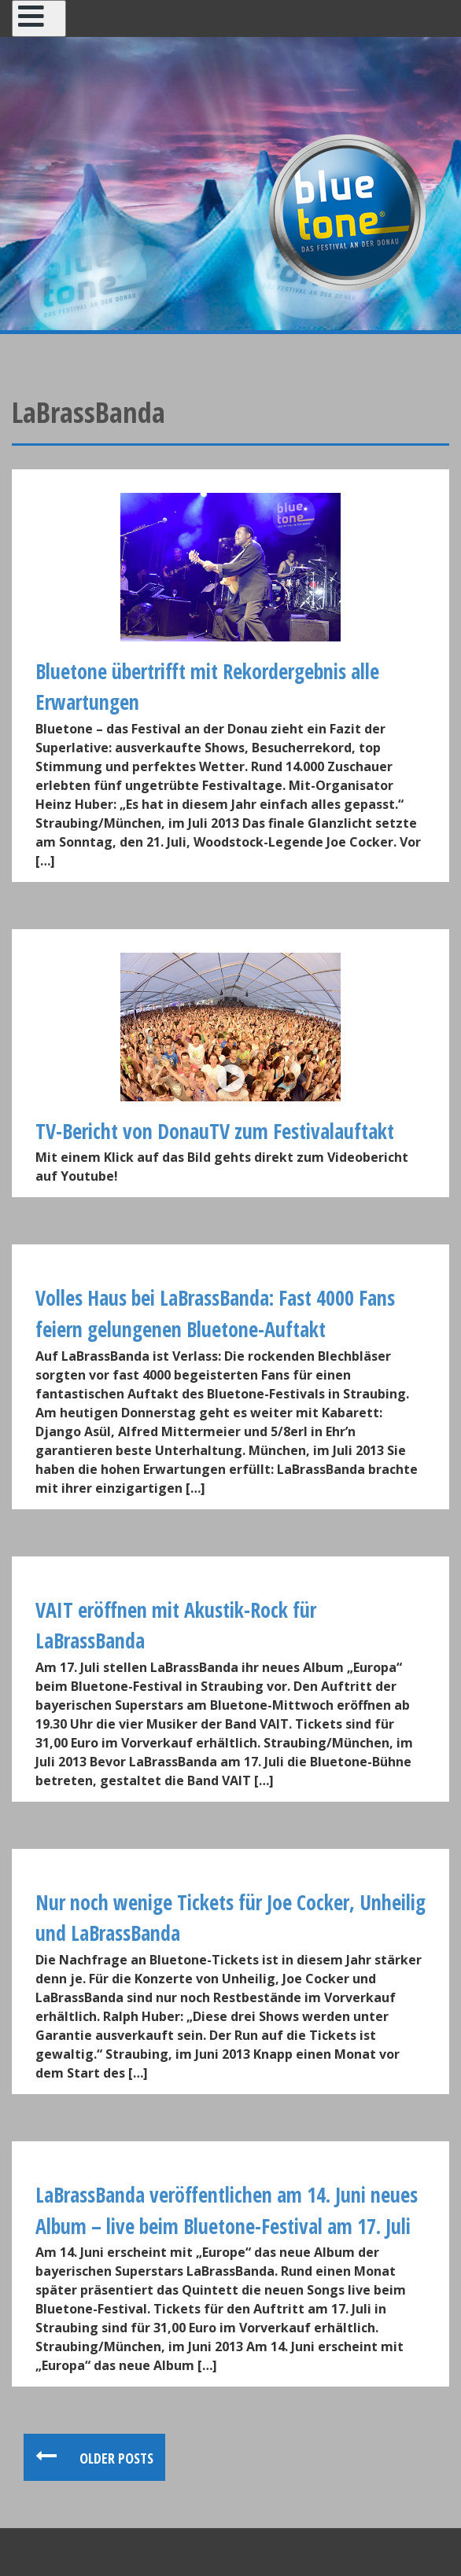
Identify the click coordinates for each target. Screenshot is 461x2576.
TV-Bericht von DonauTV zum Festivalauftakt (214, 1131)
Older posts (114, 2458)
